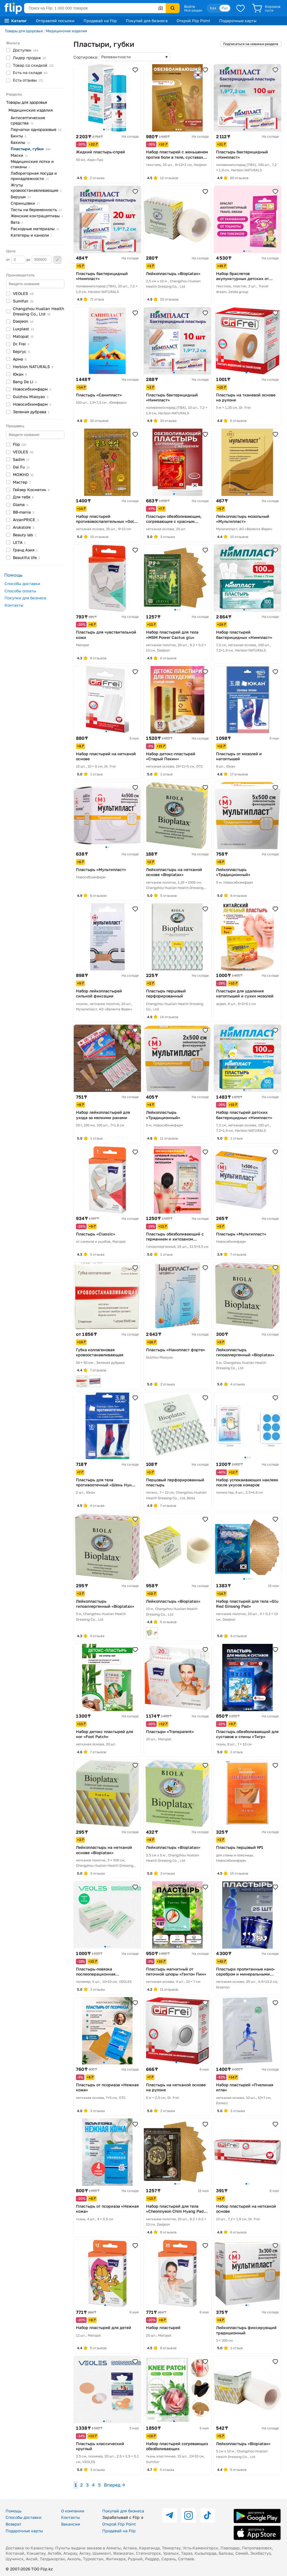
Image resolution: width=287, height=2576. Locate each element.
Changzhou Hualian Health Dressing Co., (38, 311)
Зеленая (31, 411)
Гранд (25, 549)
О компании (72, 2510)
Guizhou (30, 396)
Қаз (213, 8)
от (15, 260)
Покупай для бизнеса (147, 20)
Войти (189, 6)
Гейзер (31, 489)
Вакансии (70, 2524)
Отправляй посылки (55, 20)
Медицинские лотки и (32, 164)
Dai (21, 467)
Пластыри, (30, 148)
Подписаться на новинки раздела (250, 44)
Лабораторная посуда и (34, 176)
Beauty (24, 534)
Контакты (13, 605)
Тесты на (36, 209)
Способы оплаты (20, 590)
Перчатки (36, 129)
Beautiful (26, 557)
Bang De (25, 381)
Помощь (13, 2510)
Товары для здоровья (24, 31)
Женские (37, 215)
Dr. (21, 343)
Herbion (33, 366)
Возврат (13, 2524)
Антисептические (28, 120)
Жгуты (36, 187)
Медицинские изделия (66, 31)
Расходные (35, 228)
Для (23, 497)
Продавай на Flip (100, 20)
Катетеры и (31, 235)
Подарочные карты (237, 20)
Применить (57, 260)
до (39, 260)
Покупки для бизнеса (25, 597)
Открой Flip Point (193, 20)
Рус (225, 8)
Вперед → (114, 2485)
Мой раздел (193, 10)
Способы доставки (22, 583)
